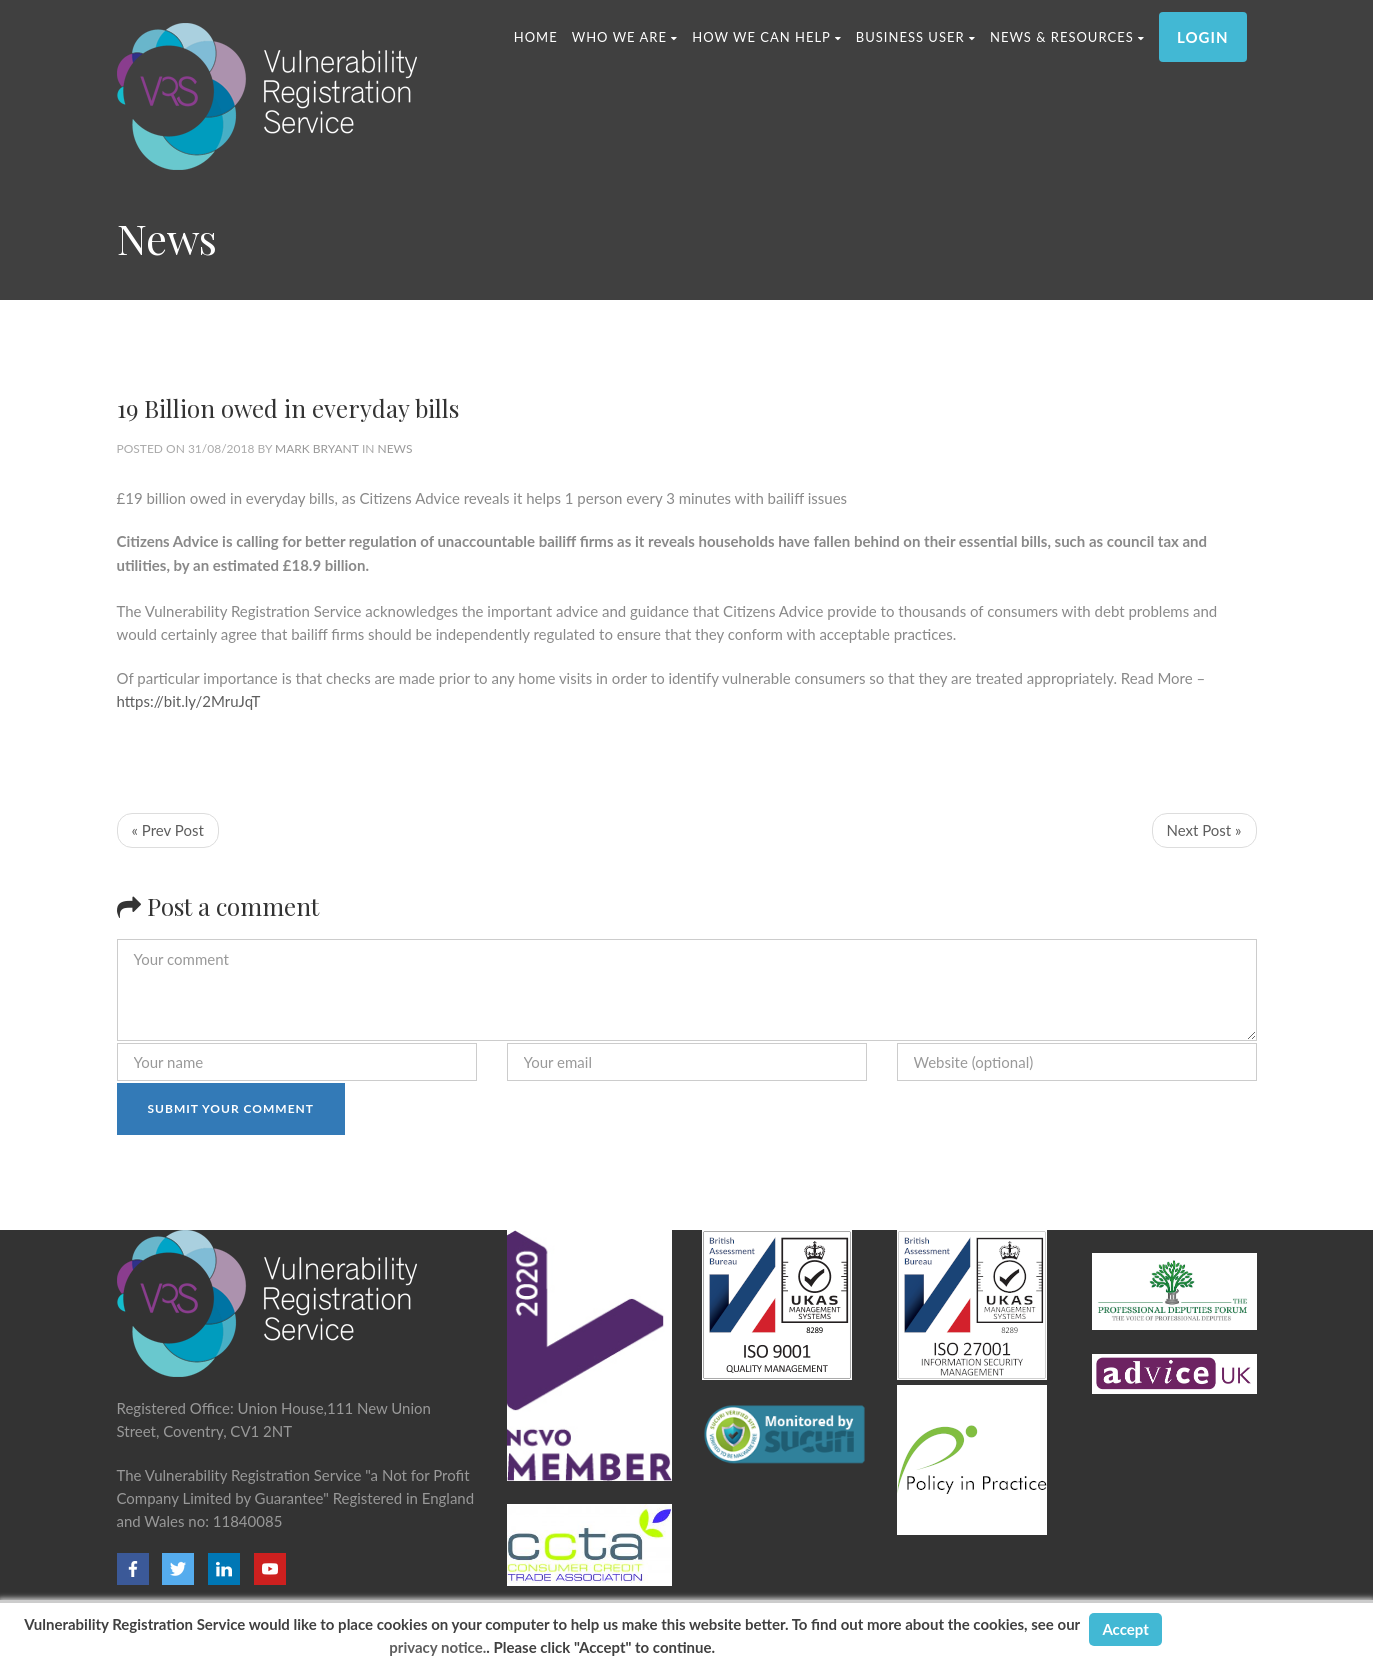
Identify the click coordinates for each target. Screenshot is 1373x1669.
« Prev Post (168, 830)
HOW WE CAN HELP (767, 37)
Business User (916, 37)
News (395, 448)
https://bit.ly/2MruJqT (189, 701)
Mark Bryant (317, 448)
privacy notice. (437, 1647)
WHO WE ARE (625, 37)
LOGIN (1202, 37)
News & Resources (1067, 37)
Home (536, 37)
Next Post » (1204, 830)
